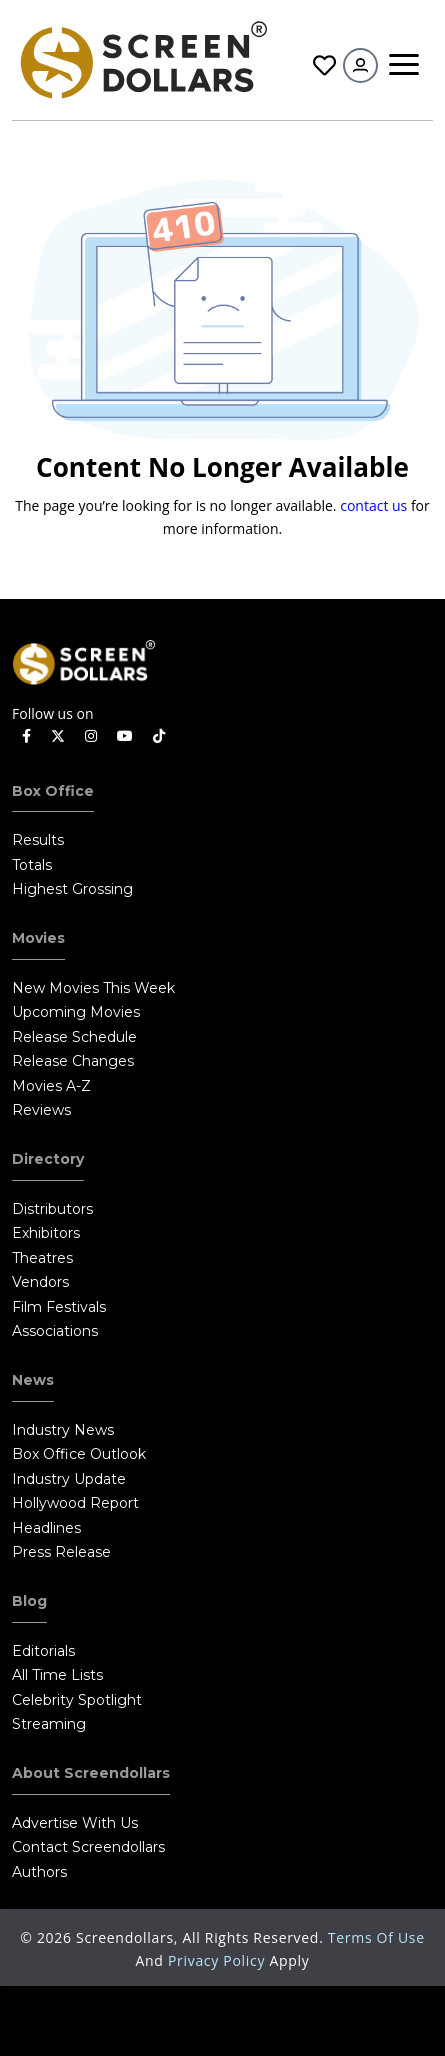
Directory (48, 1159)
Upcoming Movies (76, 1012)
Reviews (41, 1110)
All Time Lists (57, 1675)
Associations (55, 1331)
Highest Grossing (72, 889)
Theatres (42, 1258)
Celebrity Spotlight (77, 1700)
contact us (373, 505)
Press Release (61, 1552)
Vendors (40, 1282)
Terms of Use (376, 1937)
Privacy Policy (219, 1960)
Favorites (324, 65)
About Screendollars (91, 1773)
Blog (29, 1601)
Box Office (53, 791)
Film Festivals (59, 1307)
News (33, 1380)
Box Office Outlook (79, 1454)
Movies (38, 938)
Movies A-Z (51, 1086)
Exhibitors (46, 1233)
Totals (32, 865)
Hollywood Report (75, 1503)
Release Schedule (74, 1037)
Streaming (49, 1724)
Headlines (46, 1528)
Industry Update (69, 1479)
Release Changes (73, 1061)
